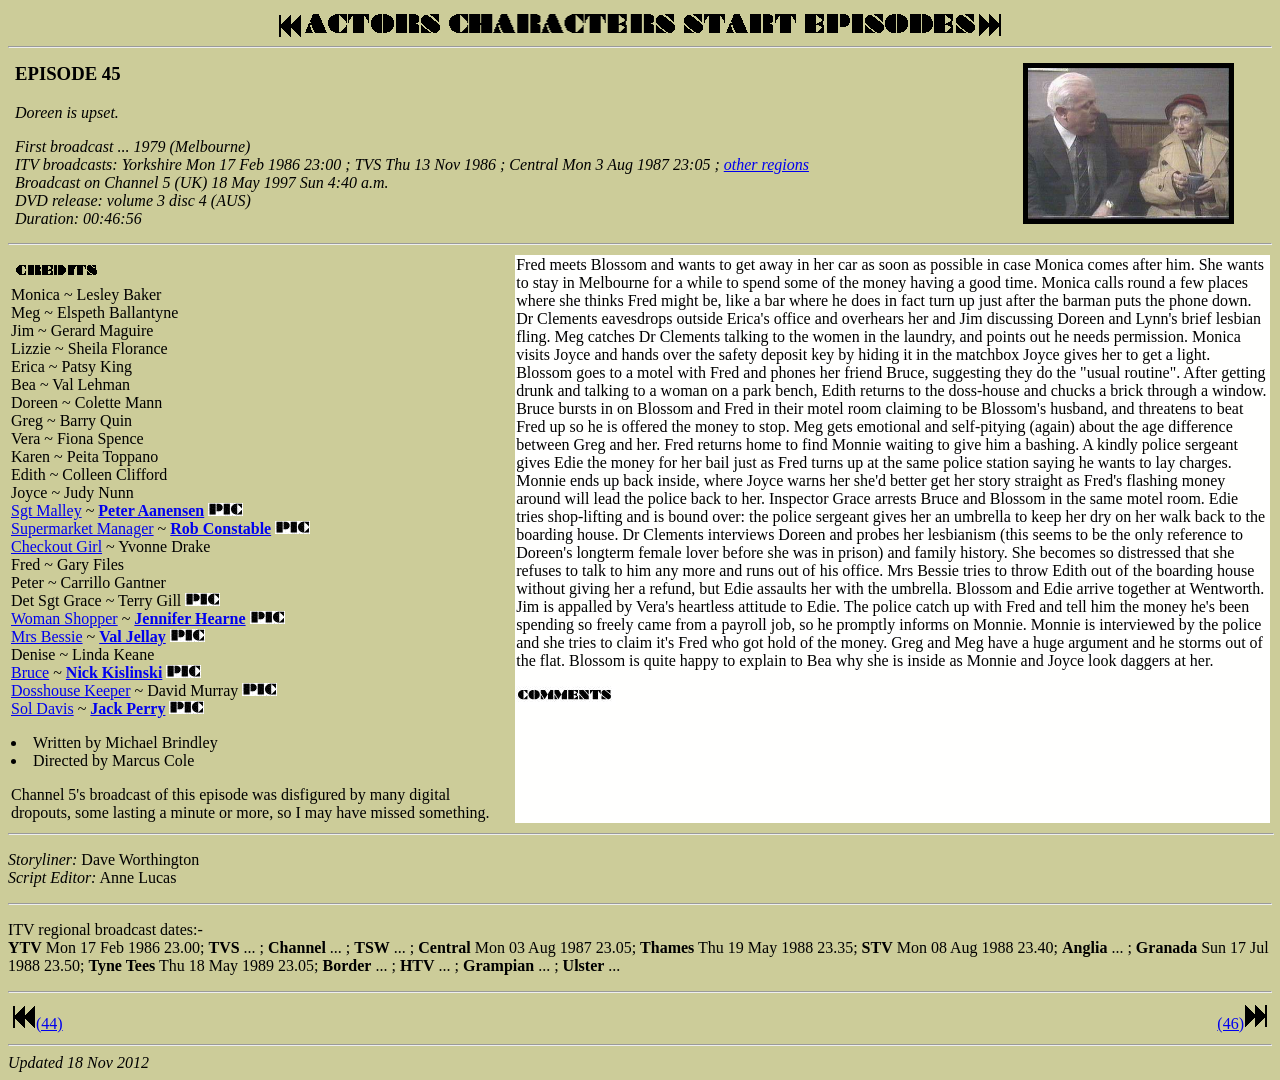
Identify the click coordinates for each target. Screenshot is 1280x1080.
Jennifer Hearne (189, 618)
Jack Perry (127, 708)
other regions (766, 164)
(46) (1230, 1023)
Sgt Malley (46, 510)
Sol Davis (42, 708)
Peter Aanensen (151, 510)
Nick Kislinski (114, 672)
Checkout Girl (56, 546)
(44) (49, 1023)
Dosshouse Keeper (71, 690)
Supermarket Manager (82, 528)
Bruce (30, 672)
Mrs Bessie (47, 636)
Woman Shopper (64, 618)
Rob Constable (220, 528)
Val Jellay (132, 636)
